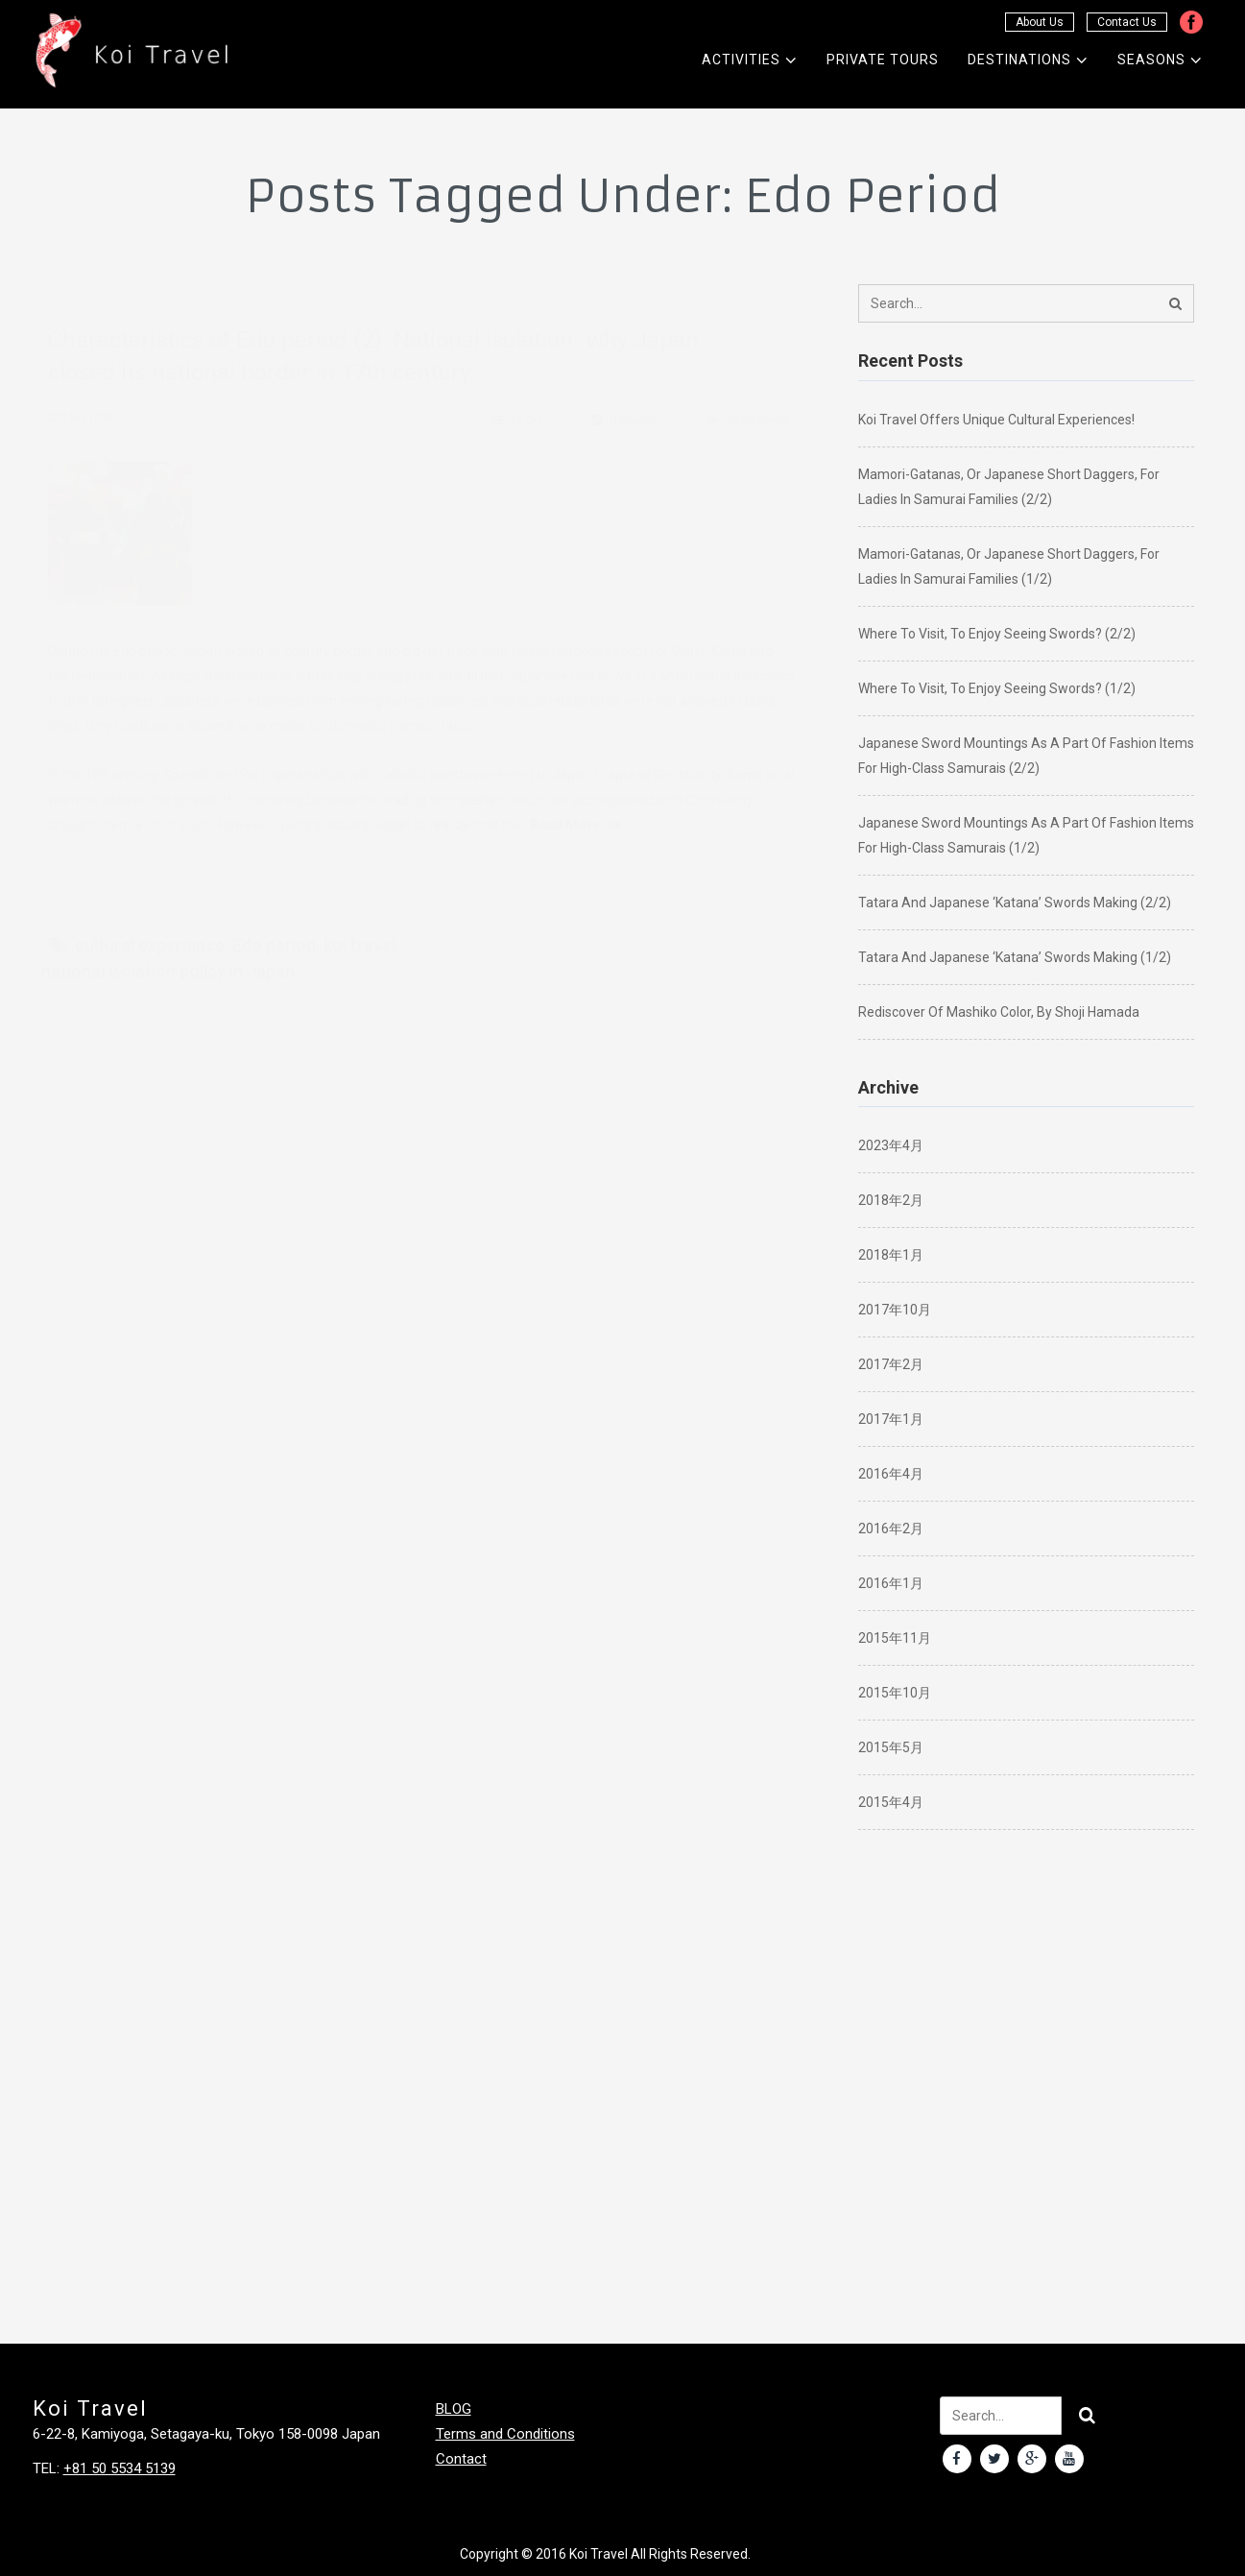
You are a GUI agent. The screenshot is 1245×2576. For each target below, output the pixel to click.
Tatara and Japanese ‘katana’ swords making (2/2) (1014, 902)
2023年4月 (890, 1145)
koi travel (359, 930)
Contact (461, 2459)
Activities (750, 60)
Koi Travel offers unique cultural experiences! (996, 419)
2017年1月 (890, 1419)
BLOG (526, 404)
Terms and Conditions (505, 2434)
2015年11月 (894, 1638)
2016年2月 (890, 1528)
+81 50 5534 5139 (119, 2468)
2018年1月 (890, 1255)
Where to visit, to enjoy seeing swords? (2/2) (997, 633)
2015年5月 (890, 1747)
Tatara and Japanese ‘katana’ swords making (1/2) (1014, 957)
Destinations (1028, 60)
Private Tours (882, 59)
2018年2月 (890, 1200)
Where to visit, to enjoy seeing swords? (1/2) (997, 688)
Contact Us (1127, 22)
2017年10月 (894, 1309)
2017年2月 (890, 1364)
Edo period (274, 930)
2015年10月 (894, 1692)
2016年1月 (890, 1583)
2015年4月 (890, 1802)
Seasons (1160, 60)
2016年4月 (890, 1473)
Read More (576, 809)
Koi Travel (598, 2554)
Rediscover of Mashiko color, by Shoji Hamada (998, 1012)
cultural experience (150, 930)
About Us (1040, 22)
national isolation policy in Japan (168, 956)
